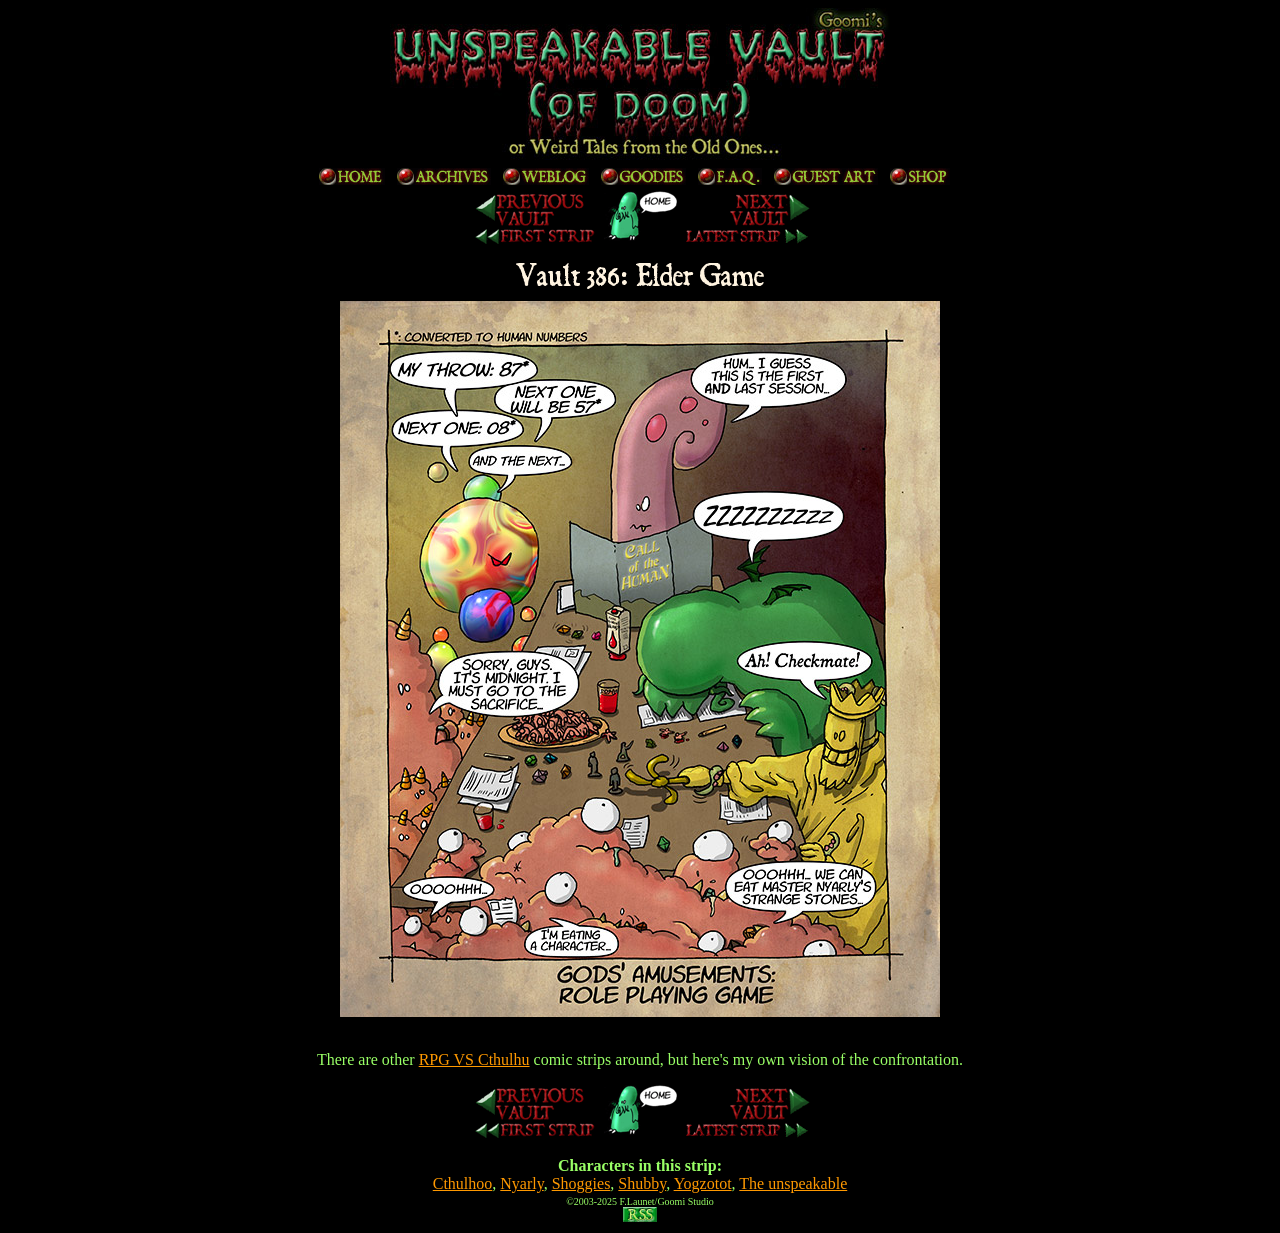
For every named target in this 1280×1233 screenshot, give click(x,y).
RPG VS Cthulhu (474, 1059)
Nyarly (521, 1183)
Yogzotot (703, 1183)
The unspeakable (793, 1183)
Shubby (642, 1183)
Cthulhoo (463, 1183)
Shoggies (581, 1183)
